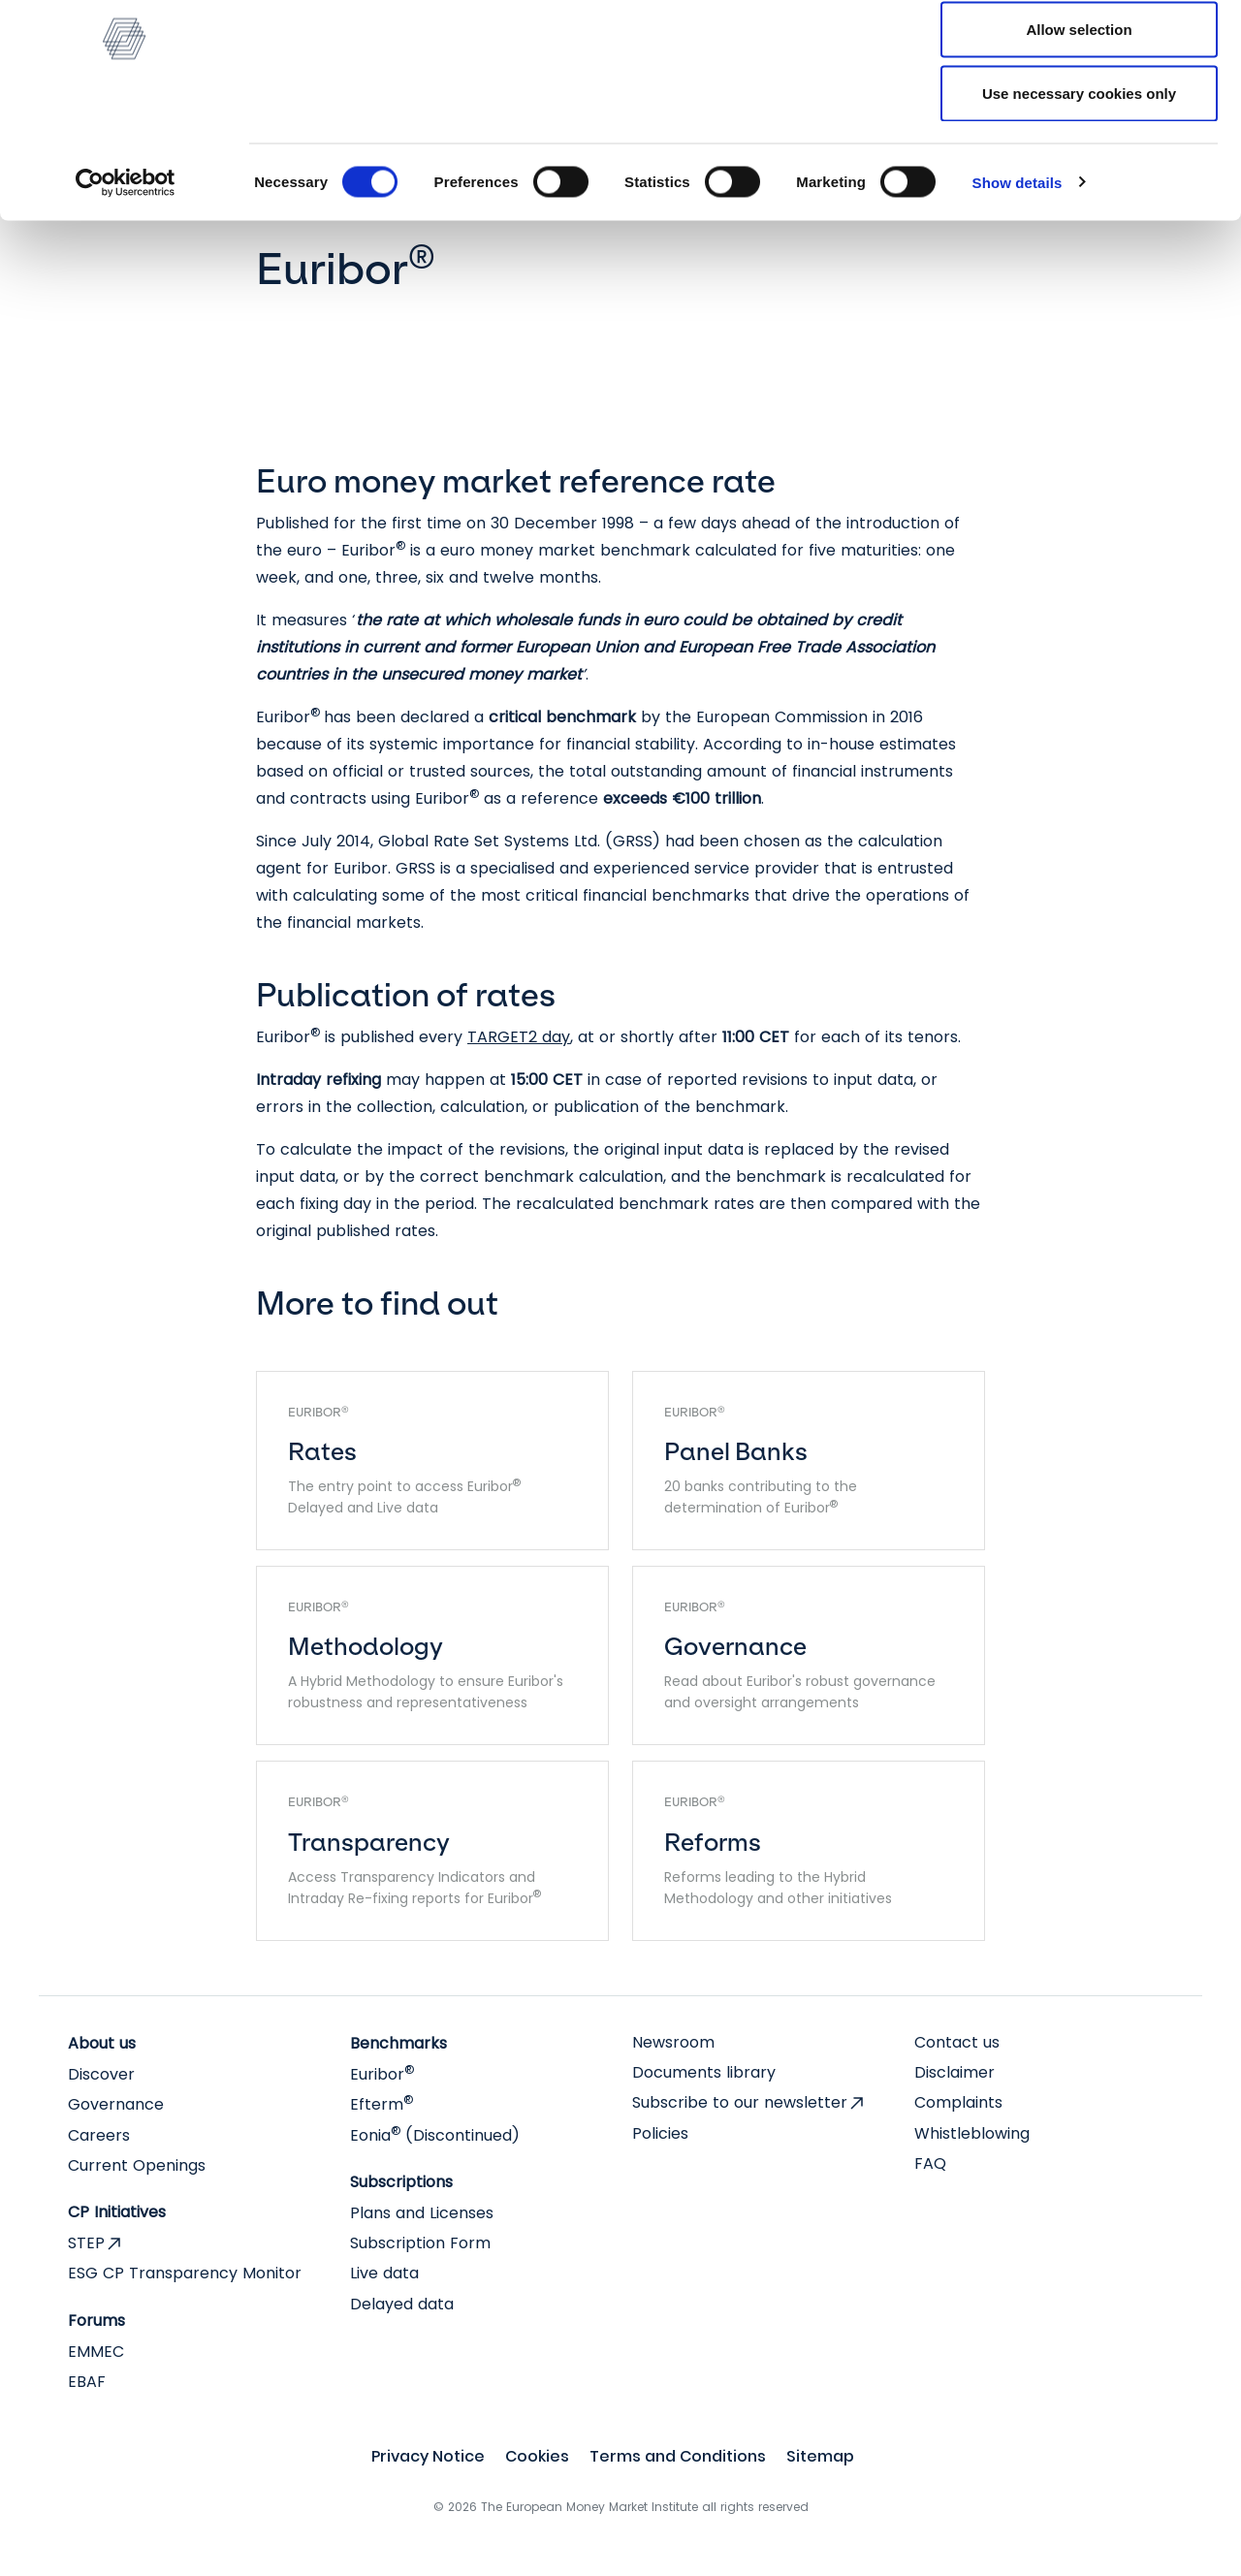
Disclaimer (954, 2072)
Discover (101, 2074)
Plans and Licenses (421, 2213)
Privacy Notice (428, 2456)
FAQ (930, 2163)
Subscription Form (420, 2243)
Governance (116, 2104)
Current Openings (137, 2165)
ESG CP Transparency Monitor (185, 2273)
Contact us (957, 2042)
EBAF (87, 2381)
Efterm (381, 2104)
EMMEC (96, 2351)
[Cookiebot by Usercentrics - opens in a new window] (125, 267)
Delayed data (402, 2304)
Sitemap (820, 2456)
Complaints (958, 2102)
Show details (1017, 267)
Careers (99, 2135)
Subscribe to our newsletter (739, 2102)
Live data (384, 2273)
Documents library (704, 2072)
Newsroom (673, 2042)
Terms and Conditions (677, 2456)
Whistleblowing (972, 2133)
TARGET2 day (518, 1037)
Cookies (537, 2456)
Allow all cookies (1079, 51)
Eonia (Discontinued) (435, 2135)
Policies (660, 2133)
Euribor (382, 2074)
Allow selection (1078, 115)
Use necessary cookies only (1079, 178)
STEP (86, 2243)
